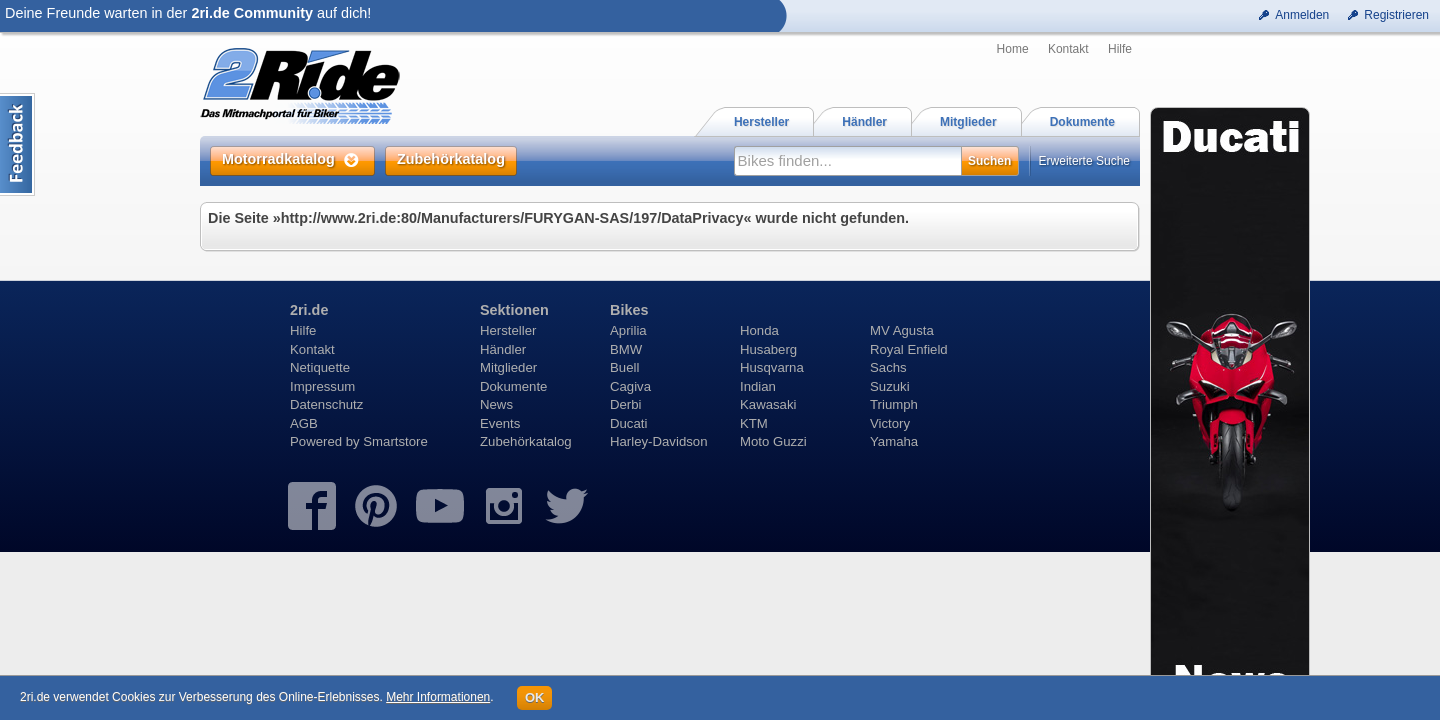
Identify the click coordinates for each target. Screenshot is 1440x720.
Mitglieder (508, 367)
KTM (754, 423)
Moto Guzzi (773, 441)
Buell (624, 367)
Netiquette (320, 367)
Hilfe (1120, 49)
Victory (890, 423)
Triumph (894, 404)
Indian (758, 386)
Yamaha (894, 441)
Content (17, 144)
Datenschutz (326, 404)
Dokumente (513, 386)
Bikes (629, 310)
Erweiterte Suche (1084, 161)
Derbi (626, 404)
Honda (759, 330)
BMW (626, 349)
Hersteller (508, 330)
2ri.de (309, 310)
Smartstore (395, 441)
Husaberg (768, 349)
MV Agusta (902, 330)
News (496, 404)
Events (500, 423)
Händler (503, 349)
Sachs (888, 367)
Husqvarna (772, 367)
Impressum (322, 386)
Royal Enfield (909, 349)
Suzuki (890, 386)
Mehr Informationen (438, 697)
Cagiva (630, 386)
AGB (304, 423)
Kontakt (1068, 49)
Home (1013, 49)
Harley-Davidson (658, 441)
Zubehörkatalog (526, 441)
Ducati (628, 423)
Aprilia (628, 330)
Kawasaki (768, 404)
